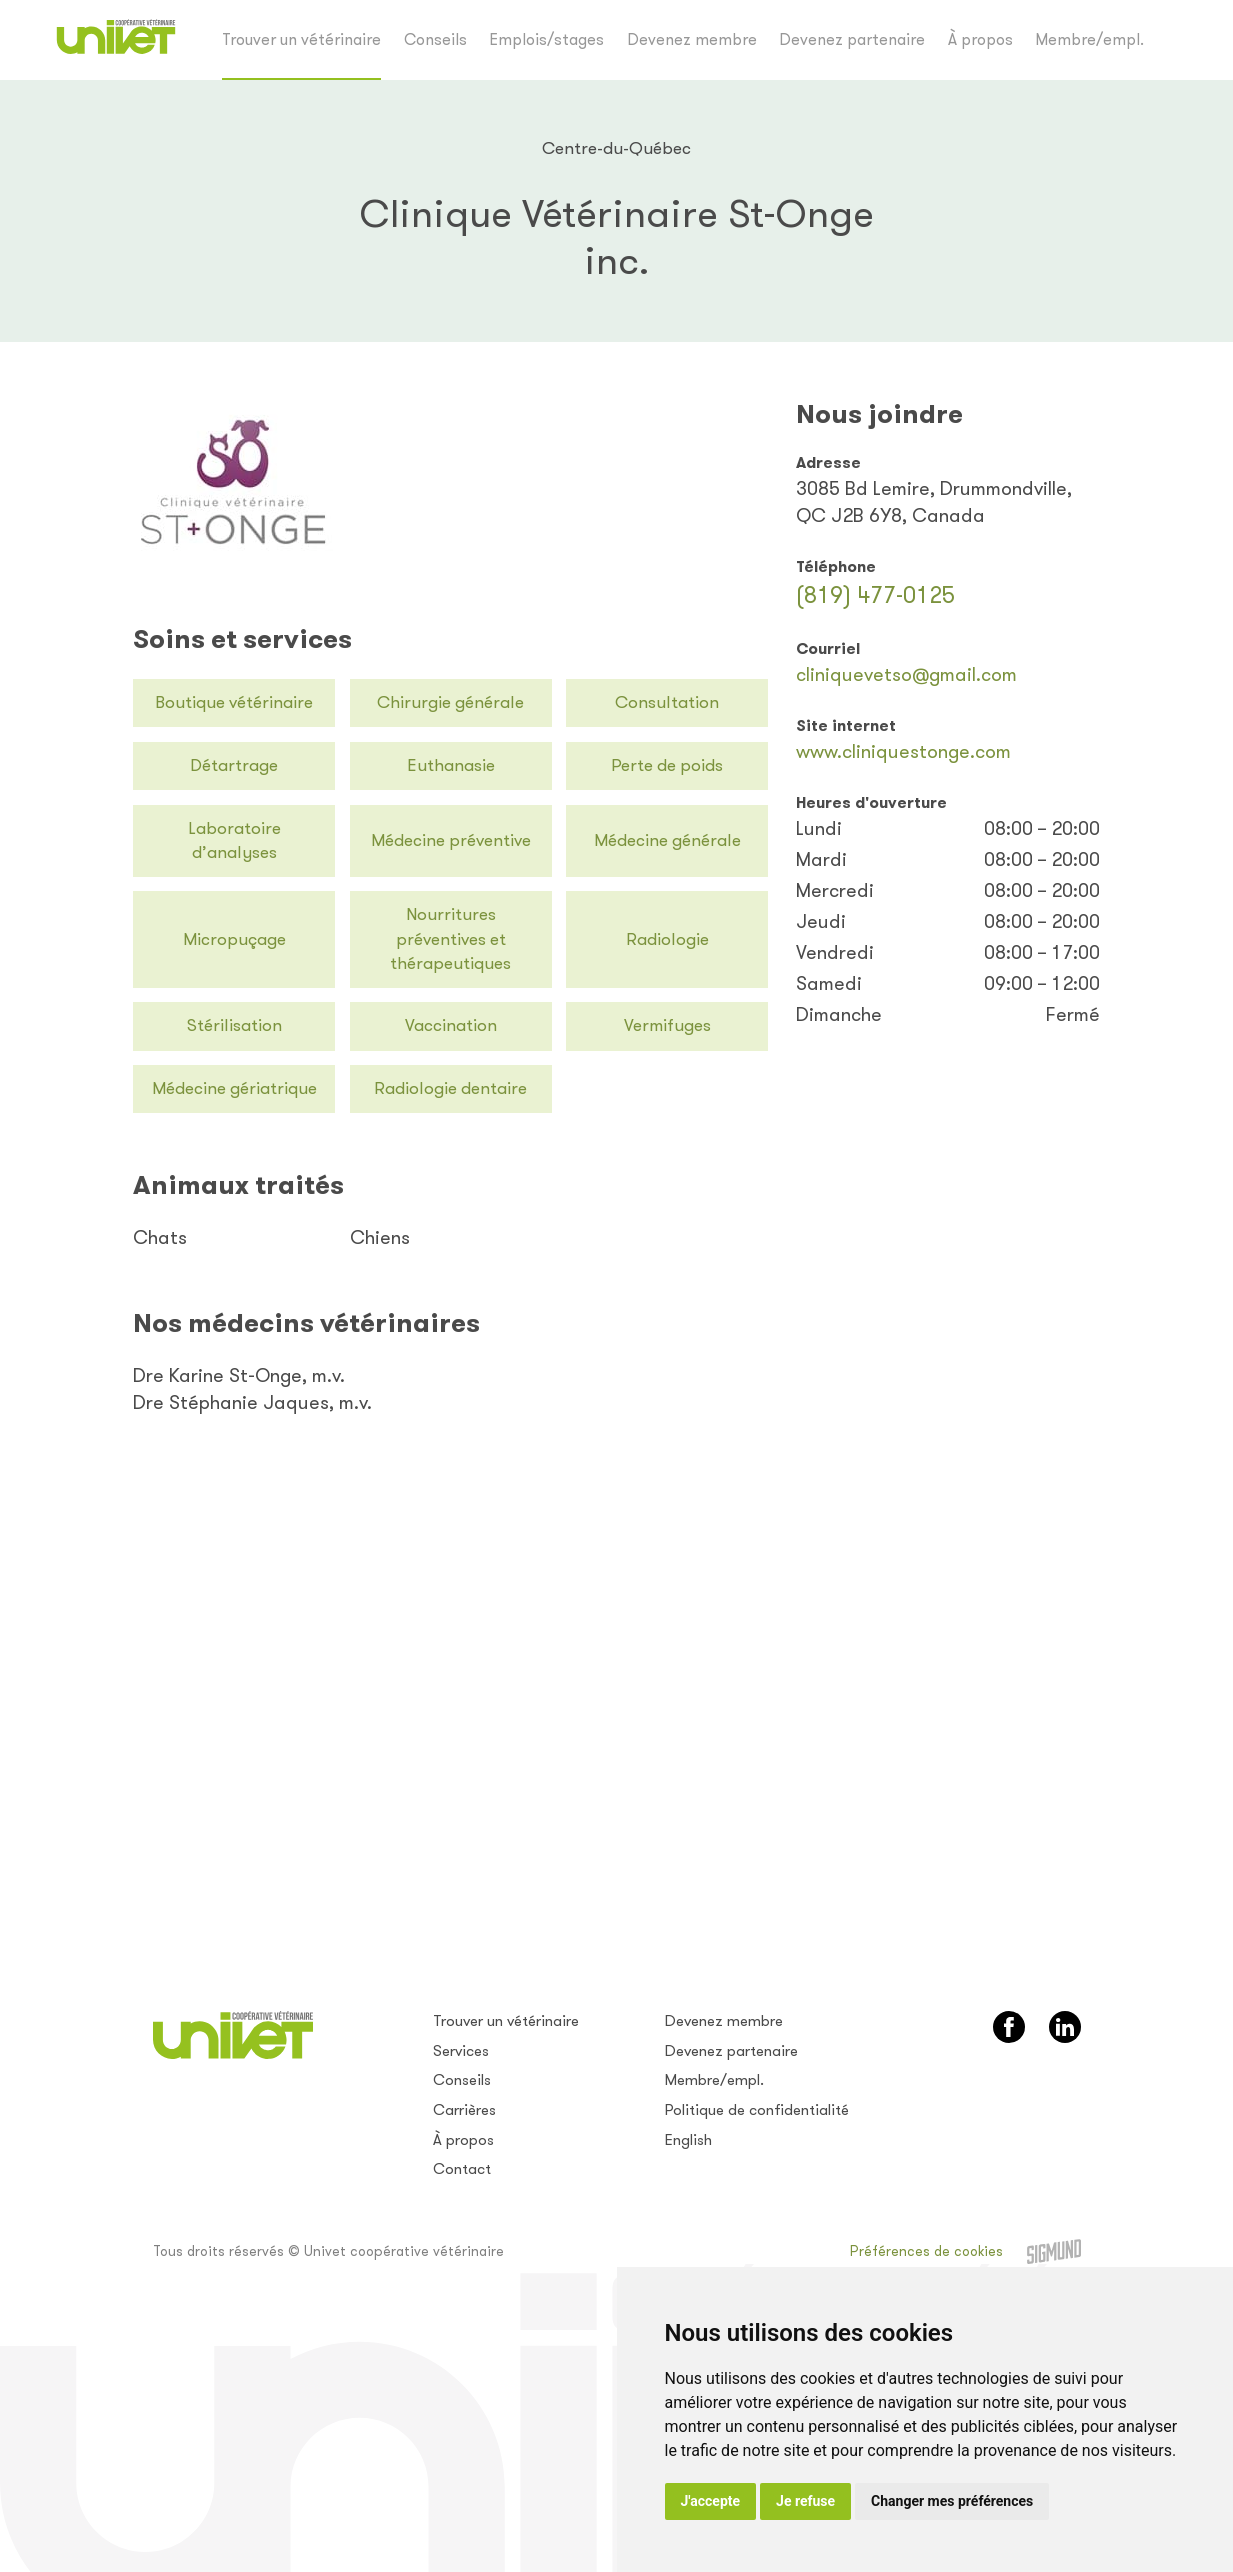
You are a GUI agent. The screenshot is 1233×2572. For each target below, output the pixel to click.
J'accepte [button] (711, 2501)
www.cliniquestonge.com (903, 751)
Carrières (464, 2110)
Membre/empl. (1089, 39)
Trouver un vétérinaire (301, 39)
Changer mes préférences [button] (952, 2501)
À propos (980, 39)
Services (461, 2051)
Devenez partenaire (852, 39)
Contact (462, 2169)
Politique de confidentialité (757, 2110)
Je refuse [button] (805, 2501)
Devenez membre (692, 39)
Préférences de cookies (926, 2251)
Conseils (435, 39)
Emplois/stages (546, 39)
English (688, 2140)
